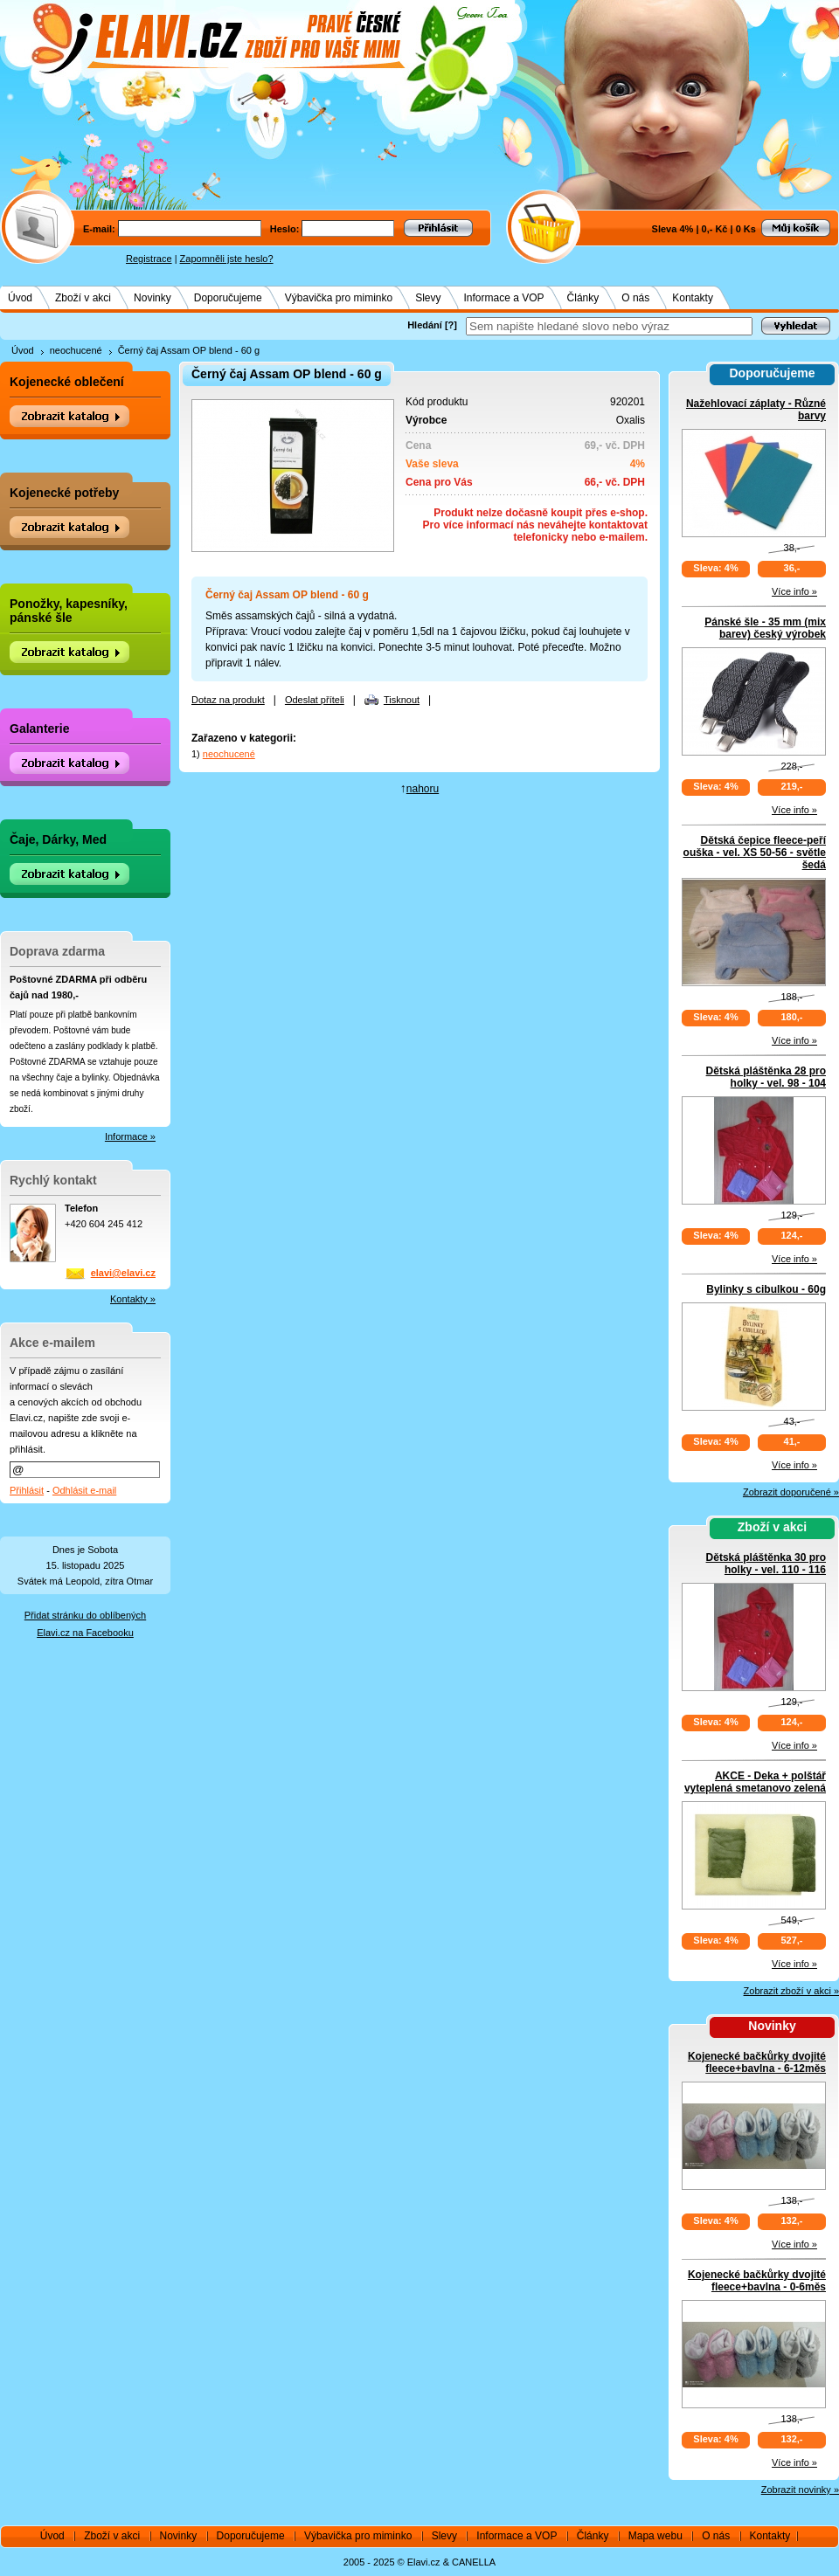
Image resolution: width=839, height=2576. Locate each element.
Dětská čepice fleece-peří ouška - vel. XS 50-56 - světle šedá (754, 852)
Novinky (152, 298)
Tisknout (402, 699)
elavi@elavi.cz (123, 1272)
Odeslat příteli (314, 699)
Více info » (794, 591)
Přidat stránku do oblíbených (85, 1615)
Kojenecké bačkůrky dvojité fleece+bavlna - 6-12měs (757, 2062)
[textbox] (609, 326)
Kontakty (692, 298)
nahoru (422, 789)
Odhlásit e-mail (84, 1490)
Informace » (130, 1136)
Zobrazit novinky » (800, 2489)
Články (583, 298)
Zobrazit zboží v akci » (791, 1991)
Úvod (20, 298)
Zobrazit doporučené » (791, 1492)
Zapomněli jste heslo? (227, 258)
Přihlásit (27, 1490)
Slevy (427, 298)
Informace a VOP (504, 298)
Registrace (149, 258)
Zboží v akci (83, 298)
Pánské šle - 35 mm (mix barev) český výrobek (765, 628)
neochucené (76, 350)
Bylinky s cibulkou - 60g (766, 1289)
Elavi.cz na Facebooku (85, 1632)
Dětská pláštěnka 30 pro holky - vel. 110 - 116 (766, 1563)
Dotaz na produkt (228, 699)
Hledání (424, 325)
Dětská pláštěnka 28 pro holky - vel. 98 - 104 (766, 1077)
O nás (635, 298)
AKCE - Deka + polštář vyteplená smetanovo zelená (755, 1782)
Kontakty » (133, 1299)
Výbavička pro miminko (338, 298)
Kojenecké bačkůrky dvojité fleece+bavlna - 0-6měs (757, 2281)
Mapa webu (655, 2536)
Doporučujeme (228, 298)
